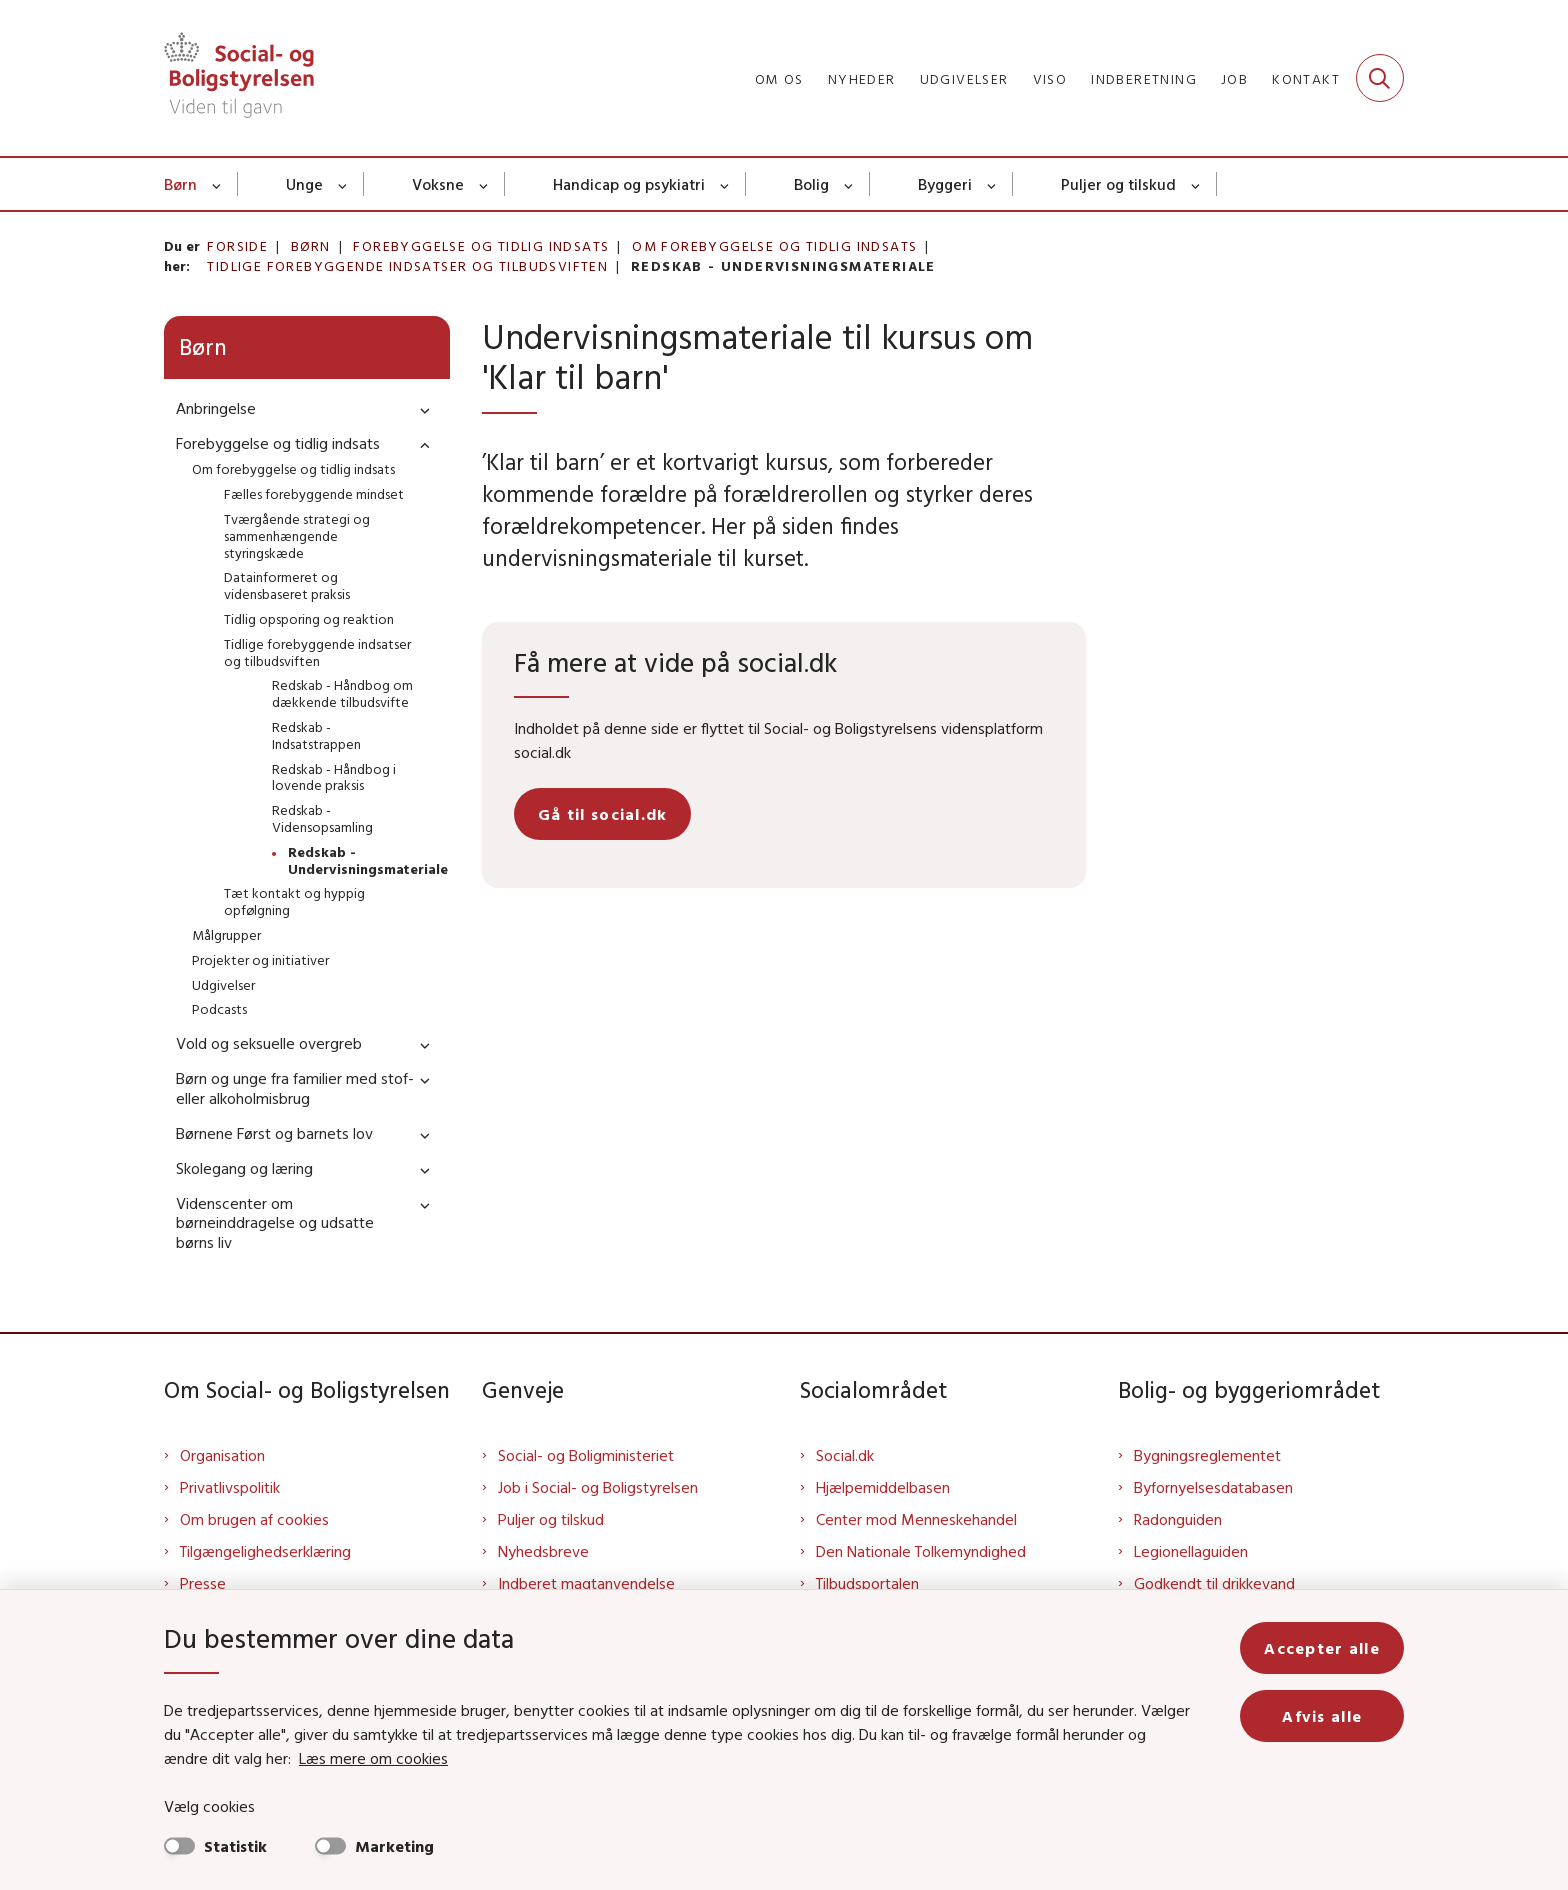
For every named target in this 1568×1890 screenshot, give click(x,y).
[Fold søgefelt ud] (1380, 78)
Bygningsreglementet (1207, 1455)
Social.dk (845, 1455)
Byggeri (945, 184)
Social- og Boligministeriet (586, 1455)
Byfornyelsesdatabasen (1213, 1487)
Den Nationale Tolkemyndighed (921, 1551)
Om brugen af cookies (254, 1519)
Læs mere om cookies (373, 1758)
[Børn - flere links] (217, 184)
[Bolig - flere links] (849, 184)
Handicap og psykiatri (629, 184)
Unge (304, 184)
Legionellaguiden (1191, 1551)
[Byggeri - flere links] (992, 184)
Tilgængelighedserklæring (265, 1551)
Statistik (235, 1846)
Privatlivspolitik (230, 1487)
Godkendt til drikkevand (1214, 1583)
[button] (420, 409)
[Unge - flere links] (343, 184)
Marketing (394, 1846)
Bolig (811, 184)
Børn (180, 184)
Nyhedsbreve (543, 1551)
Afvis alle (1322, 1716)
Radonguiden (1178, 1519)
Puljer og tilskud (1118, 184)
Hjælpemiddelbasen (883, 1487)
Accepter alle (1322, 1648)
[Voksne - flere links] (484, 184)
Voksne (438, 184)
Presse (203, 1583)
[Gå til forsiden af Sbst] (239, 78)
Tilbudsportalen (867, 1583)
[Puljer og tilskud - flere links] (1196, 184)
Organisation (222, 1455)
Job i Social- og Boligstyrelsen (598, 1487)
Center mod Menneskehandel (916, 1519)
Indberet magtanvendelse (586, 1583)
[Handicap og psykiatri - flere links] (725, 184)
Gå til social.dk (602, 814)
